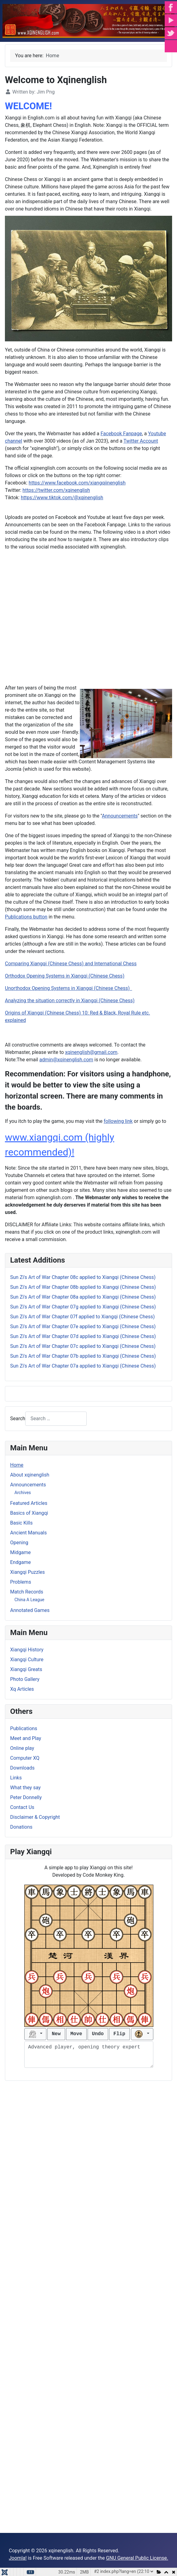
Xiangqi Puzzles (27, 1572)
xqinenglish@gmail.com (91, 1052)
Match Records (26, 1592)
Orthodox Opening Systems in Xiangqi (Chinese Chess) (64, 976)
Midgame (20, 1552)
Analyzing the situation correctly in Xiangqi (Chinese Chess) (70, 1000)
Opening (19, 1542)
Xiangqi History (26, 1650)
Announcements (28, 1485)
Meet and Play (25, 1738)
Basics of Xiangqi (29, 1513)
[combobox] (56, 1418)
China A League (29, 1599)
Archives (22, 1492)
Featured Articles (28, 1503)
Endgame (20, 1562)
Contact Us (22, 1807)
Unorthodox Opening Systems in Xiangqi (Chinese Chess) (68, 988)
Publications (23, 1728)
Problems (20, 1582)
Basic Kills (21, 1523)
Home (16, 1465)
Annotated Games (29, 1610)
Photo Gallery (24, 1679)
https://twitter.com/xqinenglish (56, 490)
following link (118, 1121)
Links (16, 1778)
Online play (22, 1748)
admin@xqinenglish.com (66, 1060)
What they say (25, 1787)
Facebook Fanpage (121, 433)
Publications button (26, 917)
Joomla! (18, 2558)
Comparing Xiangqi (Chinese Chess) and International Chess (70, 964)
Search (17, 1418)
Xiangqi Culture (26, 1659)
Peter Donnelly (26, 1797)
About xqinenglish (29, 1475)
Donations (21, 1827)
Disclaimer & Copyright (35, 1817)
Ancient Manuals (28, 1533)
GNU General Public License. (137, 2558)
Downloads (22, 1768)
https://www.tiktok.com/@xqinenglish (62, 497)
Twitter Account (141, 441)
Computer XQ (24, 1758)
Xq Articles (22, 1689)
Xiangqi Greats (26, 1669)
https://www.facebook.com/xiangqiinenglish (77, 483)
